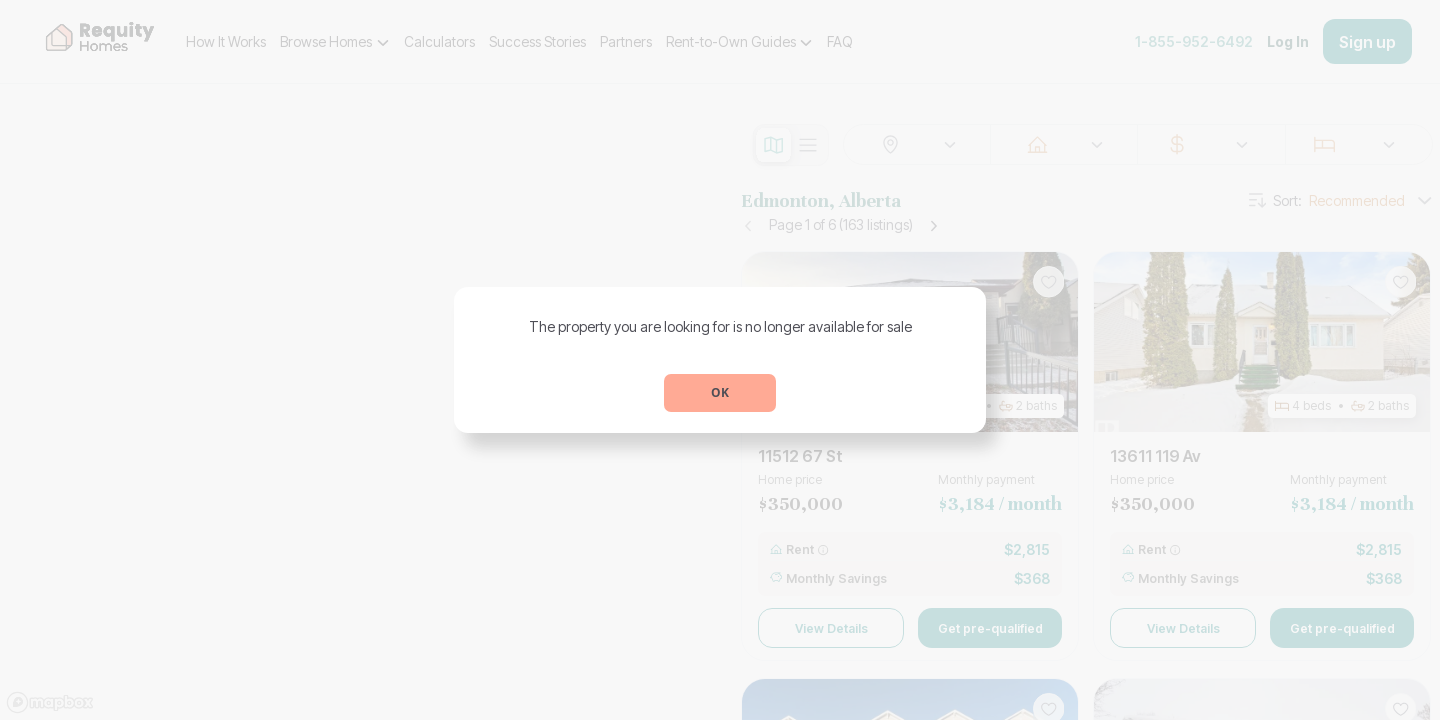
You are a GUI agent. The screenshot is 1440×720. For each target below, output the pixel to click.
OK (720, 392)
